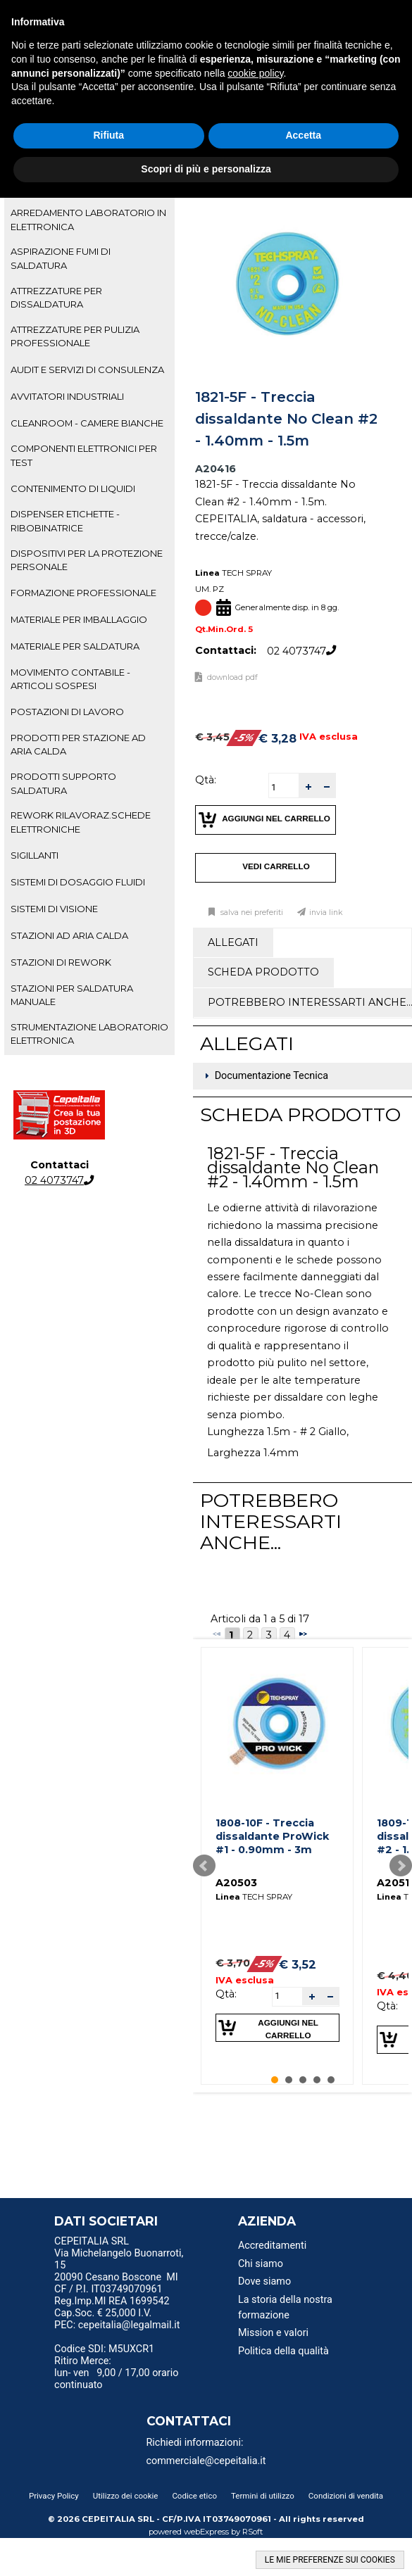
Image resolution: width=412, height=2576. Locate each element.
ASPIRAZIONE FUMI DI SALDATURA (61, 258)
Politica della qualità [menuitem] (283, 2351)
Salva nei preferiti (250, 912)
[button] (308, 786)
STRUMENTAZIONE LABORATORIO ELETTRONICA (89, 1033)
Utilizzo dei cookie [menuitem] (125, 2496)
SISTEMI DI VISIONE (54, 908)
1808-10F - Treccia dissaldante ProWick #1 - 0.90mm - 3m (272, 1836)
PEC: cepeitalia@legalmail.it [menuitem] (117, 2329)
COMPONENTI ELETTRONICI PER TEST (84, 455)
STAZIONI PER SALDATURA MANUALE (72, 995)
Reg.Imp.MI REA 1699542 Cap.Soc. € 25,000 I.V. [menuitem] (111, 2307)
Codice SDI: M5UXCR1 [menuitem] (104, 2349)
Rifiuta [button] (108, 135)
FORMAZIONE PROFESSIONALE (83, 592)
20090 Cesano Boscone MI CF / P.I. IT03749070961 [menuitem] (116, 2283)
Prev (204, 1866)
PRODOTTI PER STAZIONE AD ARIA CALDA (78, 744)
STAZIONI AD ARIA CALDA (69, 935)
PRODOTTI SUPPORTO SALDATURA (63, 783)
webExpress (206, 2532)
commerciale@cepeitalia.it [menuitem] (206, 2461)
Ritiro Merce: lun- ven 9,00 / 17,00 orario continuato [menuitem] (116, 2373)
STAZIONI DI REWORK (61, 962)
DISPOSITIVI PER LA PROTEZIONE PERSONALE (87, 560)
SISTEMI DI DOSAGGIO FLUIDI (78, 882)
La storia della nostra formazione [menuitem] (285, 2307)
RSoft (252, 2532)
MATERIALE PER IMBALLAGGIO (79, 619)
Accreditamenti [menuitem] (272, 2246)
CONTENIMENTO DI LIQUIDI (73, 488)
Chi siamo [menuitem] (260, 2264)
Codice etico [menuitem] (194, 2496)
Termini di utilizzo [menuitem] (262, 2496)
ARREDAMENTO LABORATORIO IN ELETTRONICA (88, 219)
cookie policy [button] (255, 73)
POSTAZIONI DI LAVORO (67, 711)
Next (400, 1866)
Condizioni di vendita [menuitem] (345, 2496)
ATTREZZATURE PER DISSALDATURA (56, 297)
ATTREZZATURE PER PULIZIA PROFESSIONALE (75, 336)
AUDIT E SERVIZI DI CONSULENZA (87, 369)
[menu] (121, 2243)
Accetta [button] (303, 135)
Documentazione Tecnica (271, 1076)
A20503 (236, 1882)
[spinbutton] (284, 787)
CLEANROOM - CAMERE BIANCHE (87, 423)
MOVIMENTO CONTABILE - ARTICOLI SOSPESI (70, 679)
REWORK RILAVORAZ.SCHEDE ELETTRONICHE (81, 821)
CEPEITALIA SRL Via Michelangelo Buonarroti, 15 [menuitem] (118, 2253)
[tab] (89, 220)
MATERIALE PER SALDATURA (75, 646)
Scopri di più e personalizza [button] (205, 169)
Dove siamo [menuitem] (264, 2281)
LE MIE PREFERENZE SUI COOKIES (330, 2560)
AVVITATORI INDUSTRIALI (67, 396)
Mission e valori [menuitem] (273, 2333)
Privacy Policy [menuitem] (54, 2496)
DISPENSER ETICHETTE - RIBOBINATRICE (65, 520)
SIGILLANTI (34, 855)
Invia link (326, 912)
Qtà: (205, 780)
